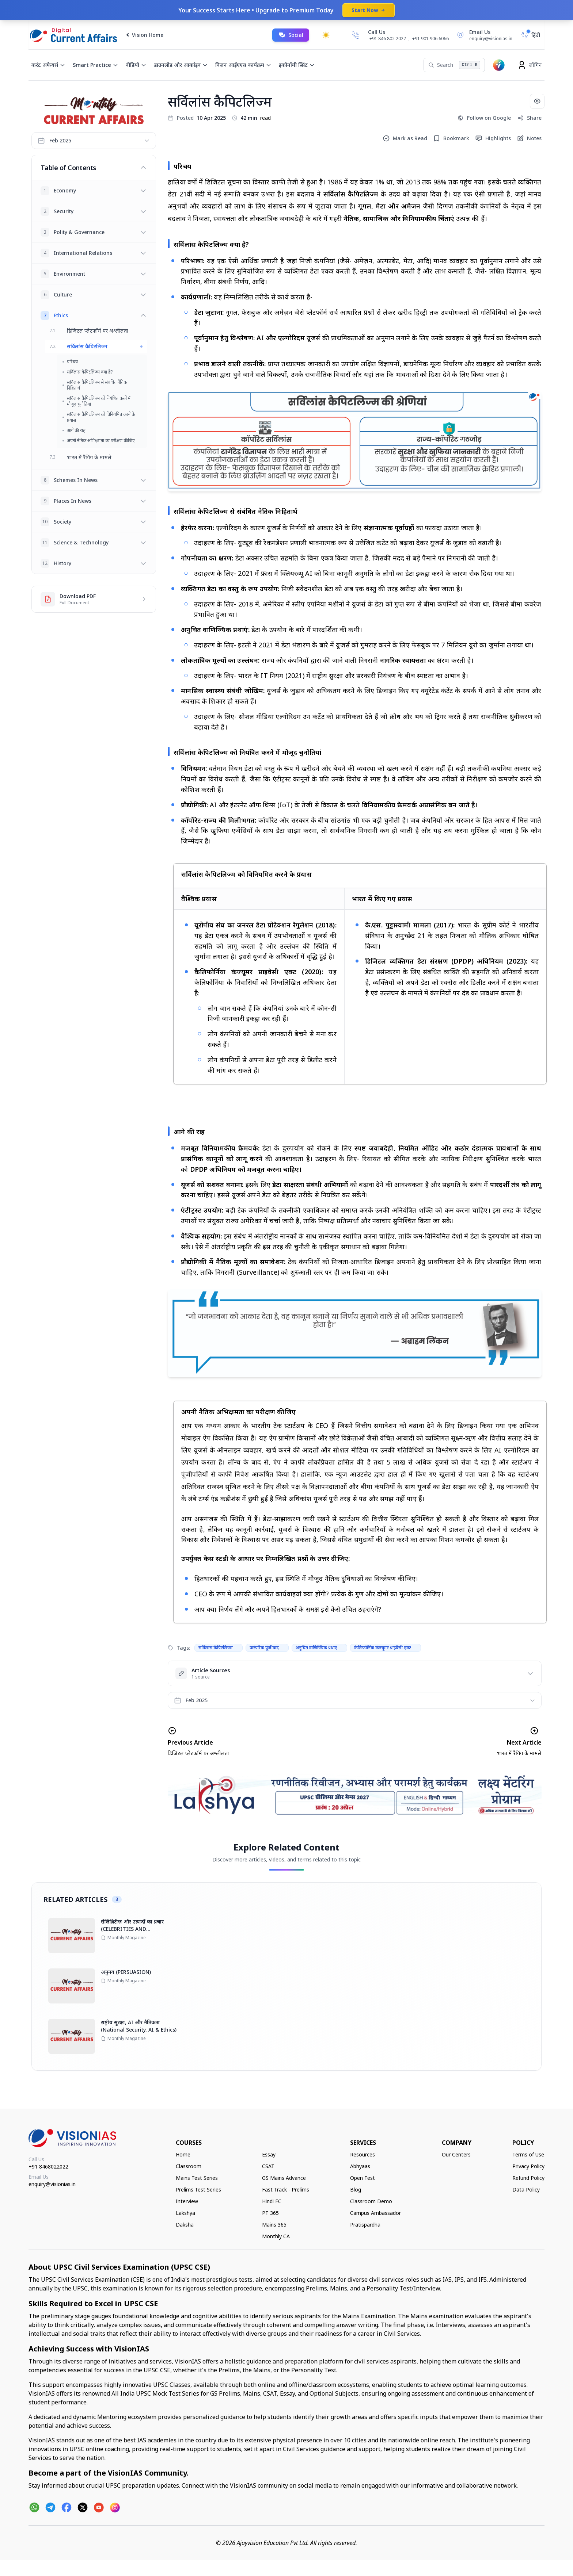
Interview (187, 2201)
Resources (362, 2154)
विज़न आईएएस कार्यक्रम (243, 64)
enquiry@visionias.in (52, 2184)
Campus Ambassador (375, 2212)
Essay (269, 2154)
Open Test (362, 2177)
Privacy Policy (528, 2166)
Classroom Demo (371, 2201)
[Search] (454, 65)
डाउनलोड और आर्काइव (181, 64)
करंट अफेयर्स (48, 64)
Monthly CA (276, 2236)
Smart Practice (95, 64)
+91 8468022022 (48, 2166)
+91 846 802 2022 (387, 39)
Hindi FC (271, 2201)
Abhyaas (360, 2166)
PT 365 (270, 2212)
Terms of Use (528, 2154)
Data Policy (526, 2189)
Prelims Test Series (198, 2189)
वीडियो (136, 64)
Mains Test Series (197, 2177)
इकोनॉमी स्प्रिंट (297, 64)
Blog (355, 2189)
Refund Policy (528, 2177)
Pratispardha (365, 2224)
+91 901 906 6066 (430, 38)
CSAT (268, 2166)
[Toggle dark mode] (326, 35)
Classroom (188, 2166)
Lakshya (185, 2212)
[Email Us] (483, 35)
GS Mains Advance (284, 2177)
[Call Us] (355, 35)
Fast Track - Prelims (285, 2189)
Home (183, 2154)
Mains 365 (274, 2224)
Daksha (185, 2224)
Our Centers (456, 2154)
